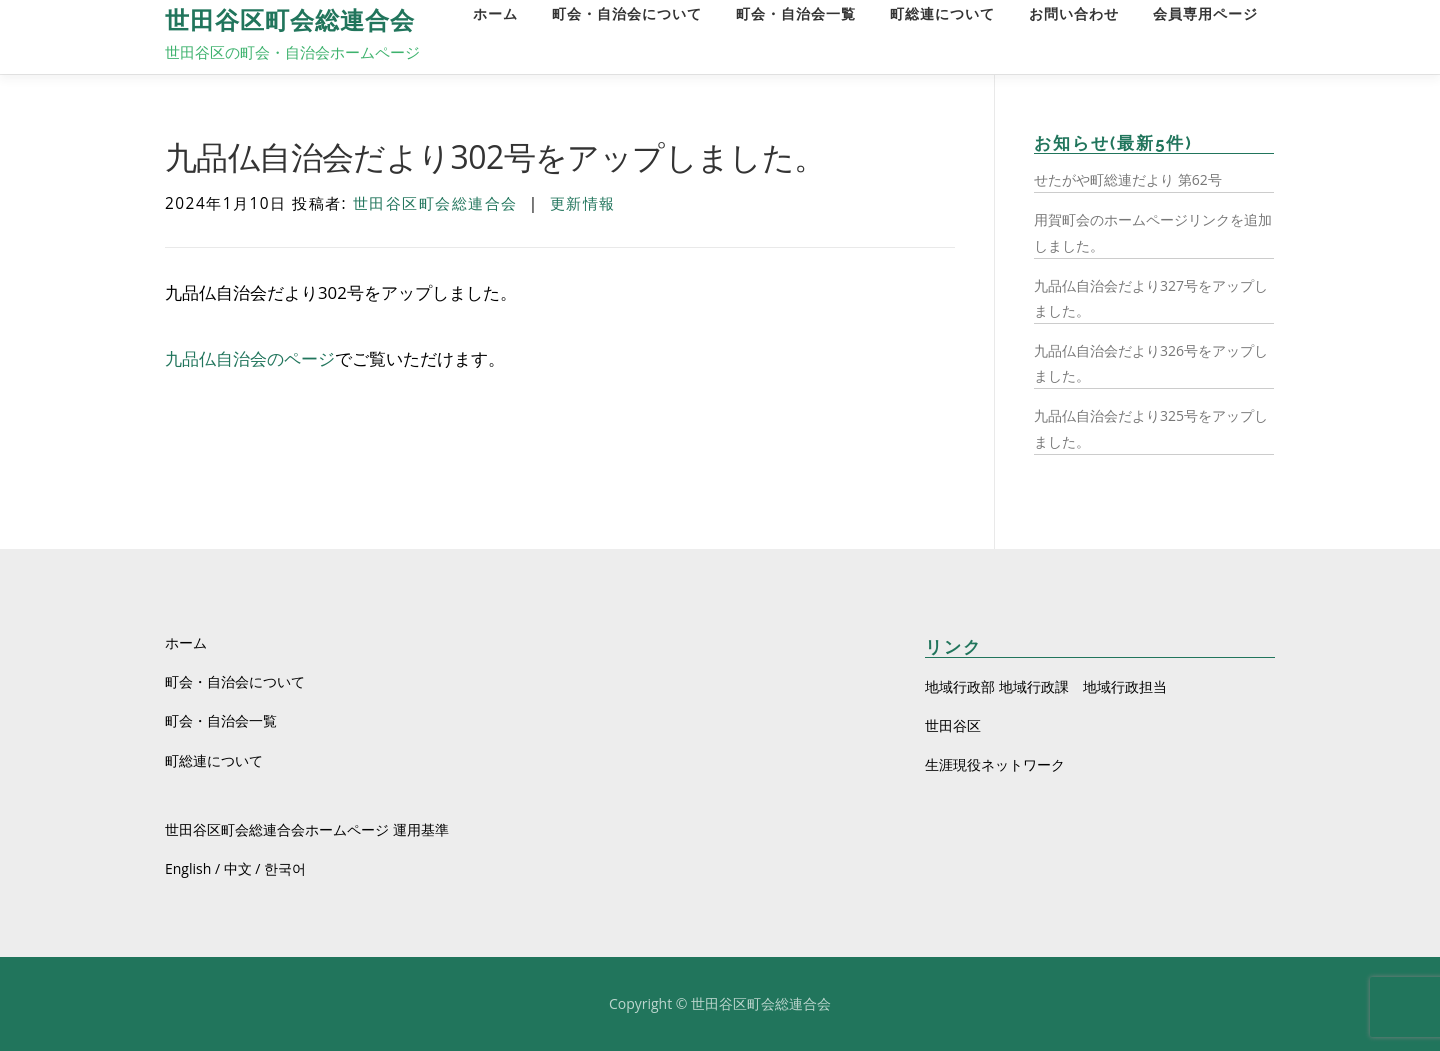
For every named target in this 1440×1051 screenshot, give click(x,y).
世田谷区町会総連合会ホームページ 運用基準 (307, 829)
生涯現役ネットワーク (995, 764)
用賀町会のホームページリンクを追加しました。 (1153, 232)
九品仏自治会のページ (250, 358)
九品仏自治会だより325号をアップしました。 (1151, 428)
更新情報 (583, 203)
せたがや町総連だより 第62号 (1128, 179)
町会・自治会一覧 (796, 15)
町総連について (942, 15)
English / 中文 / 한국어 (235, 868)
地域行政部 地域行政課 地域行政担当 (1046, 686)
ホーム (495, 15)
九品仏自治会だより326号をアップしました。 (1151, 363)
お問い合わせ (1074, 15)
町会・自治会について (627, 15)
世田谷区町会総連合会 (290, 20)
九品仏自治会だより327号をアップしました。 (1151, 298)
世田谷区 (953, 725)
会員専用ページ (1205, 15)
